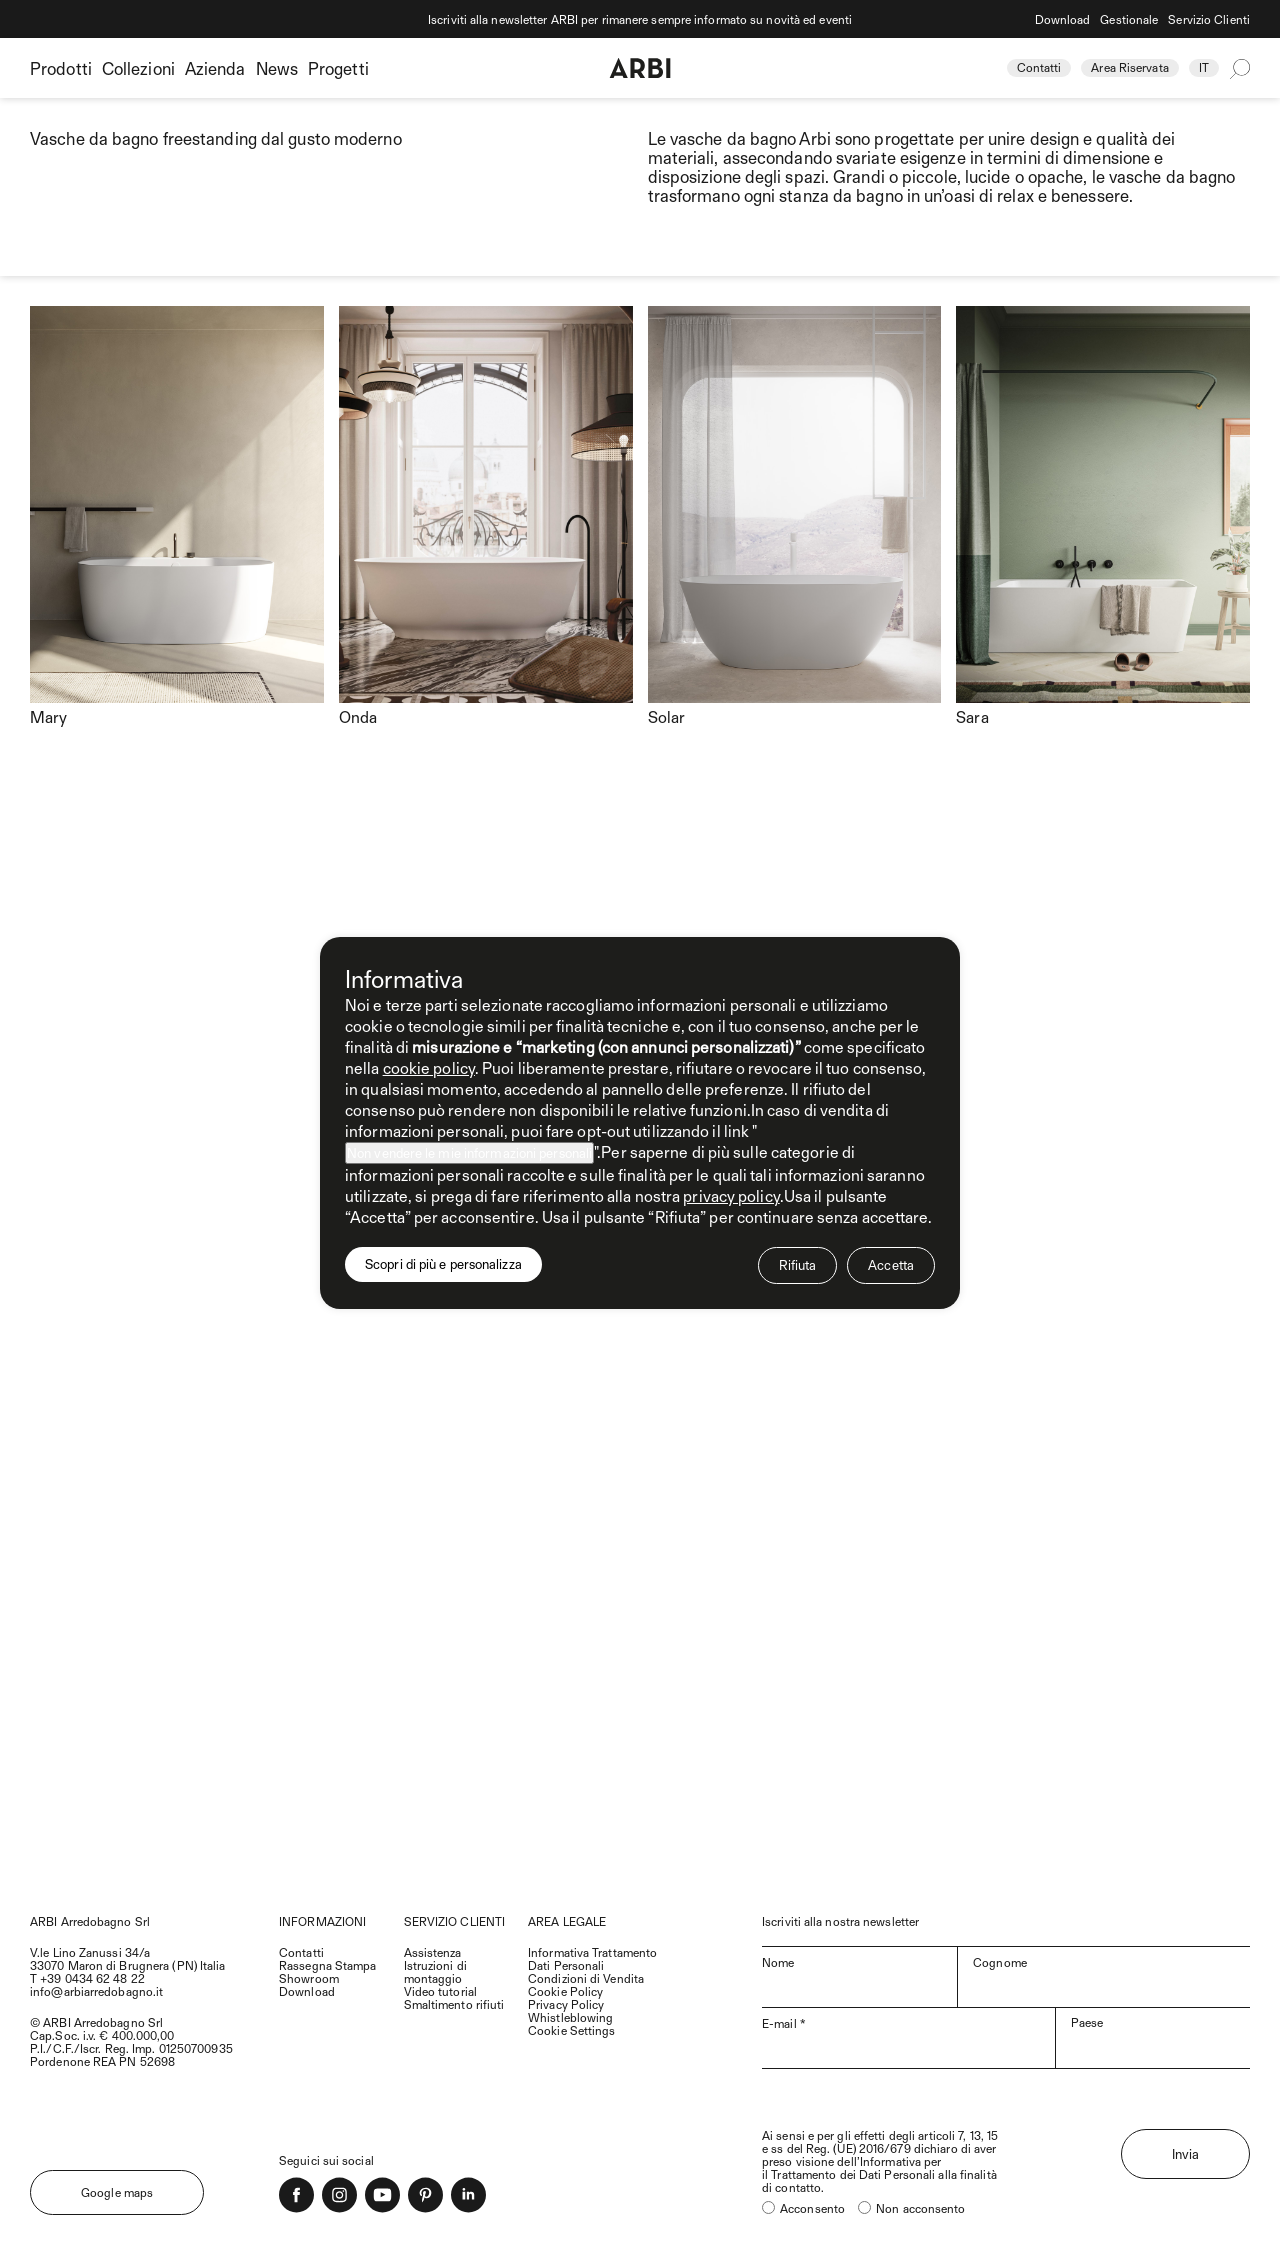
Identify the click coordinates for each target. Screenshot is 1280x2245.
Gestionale (1129, 19)
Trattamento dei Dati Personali (853, 2174)
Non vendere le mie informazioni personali (469, 1153)
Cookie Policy (565, 1991)
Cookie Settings (572, 2030)
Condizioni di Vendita (586, 1978)
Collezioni (138, 68)
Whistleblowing (570, 2017)
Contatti (1039, 67)
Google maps (117, 2192)
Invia (1186, 2154)
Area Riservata (1129, 67)
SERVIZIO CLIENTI (455, 1921)
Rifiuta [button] (798, 1265)
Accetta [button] (891, 1265)
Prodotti (61, 68)
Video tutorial (440, 1991)
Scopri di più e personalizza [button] (443, 1264)
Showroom (309, 1978)
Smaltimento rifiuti (454, 2004)
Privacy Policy (566, 2004)
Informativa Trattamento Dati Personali (592, 1958)
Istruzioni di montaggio (435, 1971)
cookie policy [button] (429, 1067)
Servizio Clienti (1209, 19)
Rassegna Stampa (328, 1965)
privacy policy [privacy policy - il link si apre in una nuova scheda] (731, 1195)
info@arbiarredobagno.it (96, 1991)
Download (1063, 19)
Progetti (338, 68)
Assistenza (433, 1952)
